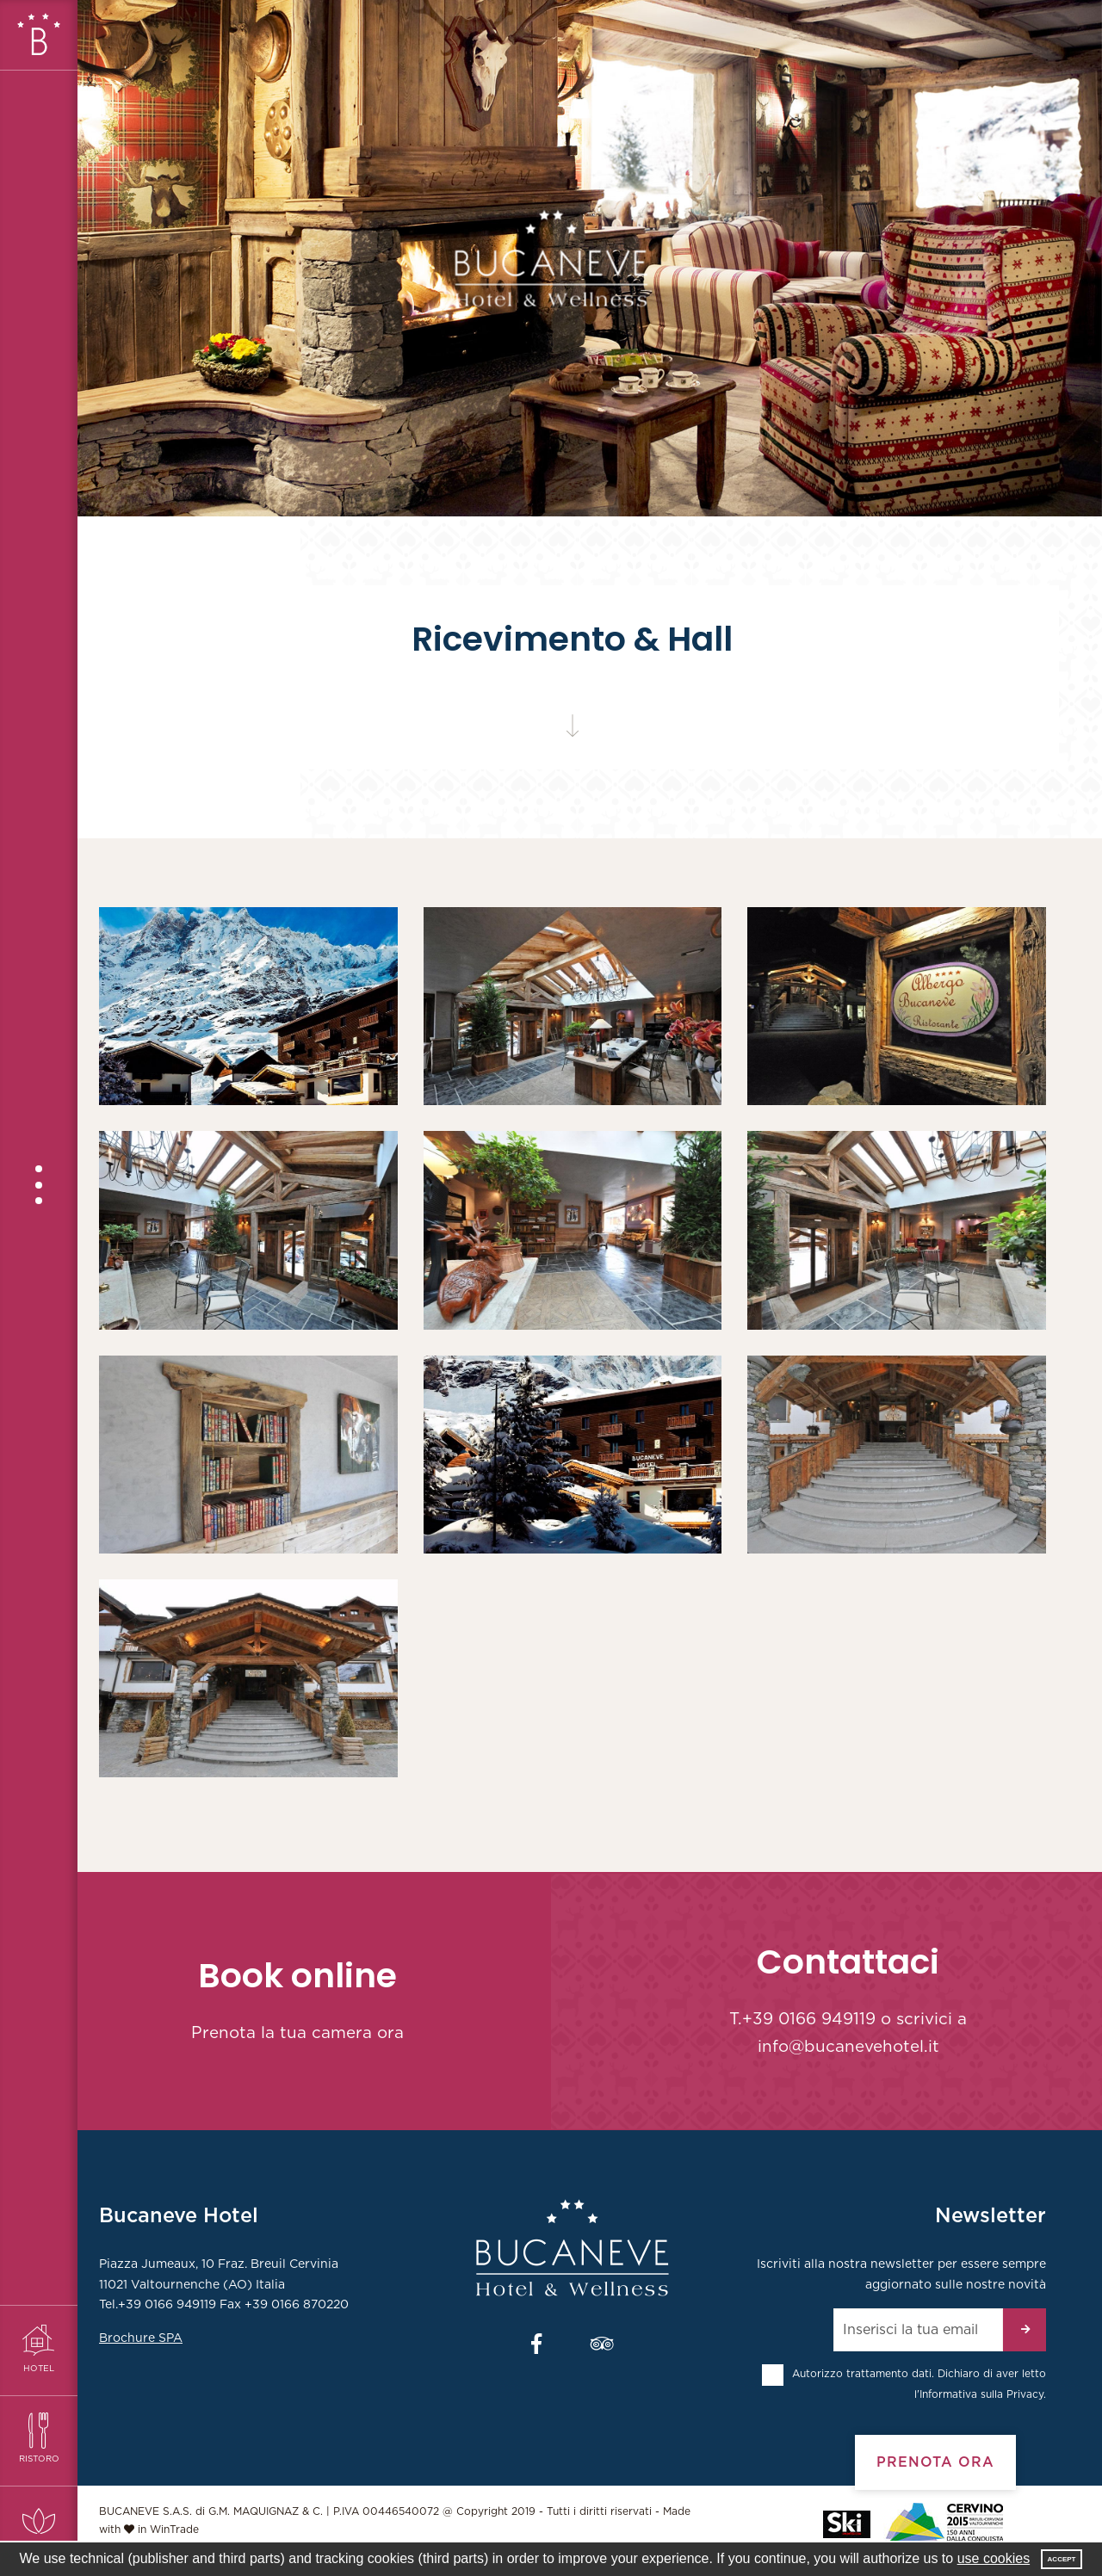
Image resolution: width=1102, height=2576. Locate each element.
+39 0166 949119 (809, 2019)
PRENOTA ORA (935, 2462)
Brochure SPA (141, 2338)
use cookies (994, 2558)
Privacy (1024, 2394)
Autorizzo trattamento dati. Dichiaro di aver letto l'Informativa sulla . (919, 2384)
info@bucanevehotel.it (848, 2047)
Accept (1062, 2559)
